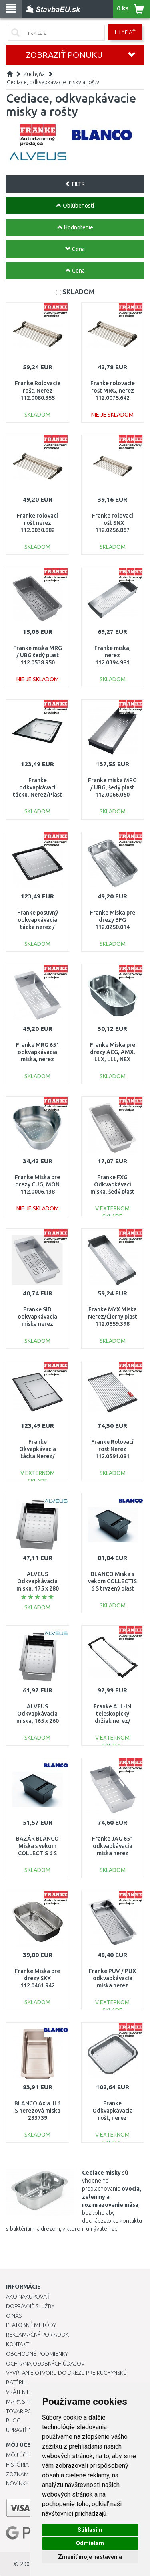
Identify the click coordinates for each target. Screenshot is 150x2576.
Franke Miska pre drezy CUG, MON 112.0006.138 (37, 1184)
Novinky (17, 2483)
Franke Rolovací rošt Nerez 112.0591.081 (112, 1449)
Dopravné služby (30, 2306)
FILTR (75, 184)
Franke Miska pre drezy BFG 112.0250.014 (112, 919)
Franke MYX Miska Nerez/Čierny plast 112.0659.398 (112, 1316)
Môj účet (19, 2455)
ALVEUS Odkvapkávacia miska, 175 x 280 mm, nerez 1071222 (37, 1589)
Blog (13, 2420)
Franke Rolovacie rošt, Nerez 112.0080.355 (37, 390)
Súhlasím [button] (90, 2530)
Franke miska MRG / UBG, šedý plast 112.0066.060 (112, 787)
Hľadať (125, 32)
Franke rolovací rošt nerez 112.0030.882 (37, 522)
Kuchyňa (34, 74)
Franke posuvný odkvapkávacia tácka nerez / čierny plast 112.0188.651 (37, 927)
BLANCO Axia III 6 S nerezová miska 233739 (37, 2110)
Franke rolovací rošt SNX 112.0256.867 (112, 522)
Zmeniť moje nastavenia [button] (90, 2557)
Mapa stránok (26, 2401)
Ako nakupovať (28, 2296)
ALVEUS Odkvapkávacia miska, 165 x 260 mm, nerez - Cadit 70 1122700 (37, 1721)
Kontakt (17, 2344)
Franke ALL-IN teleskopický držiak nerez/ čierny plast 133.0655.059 (112, 1721)
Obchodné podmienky (37, 2354)
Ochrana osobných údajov (45, 2363)
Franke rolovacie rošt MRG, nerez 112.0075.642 (112, 390)
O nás (14, 2316)
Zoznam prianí (26, 2474)
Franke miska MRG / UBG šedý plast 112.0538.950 (37, 655)
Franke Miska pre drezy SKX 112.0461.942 (37, 1978)
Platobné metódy (31, 2325)
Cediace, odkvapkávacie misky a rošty (53, 82)
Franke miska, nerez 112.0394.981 (112, 655)
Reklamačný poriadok (37, 2334)
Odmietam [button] (90, 2543)
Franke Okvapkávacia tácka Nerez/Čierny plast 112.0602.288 (37, 1456)
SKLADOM (78, 291)
